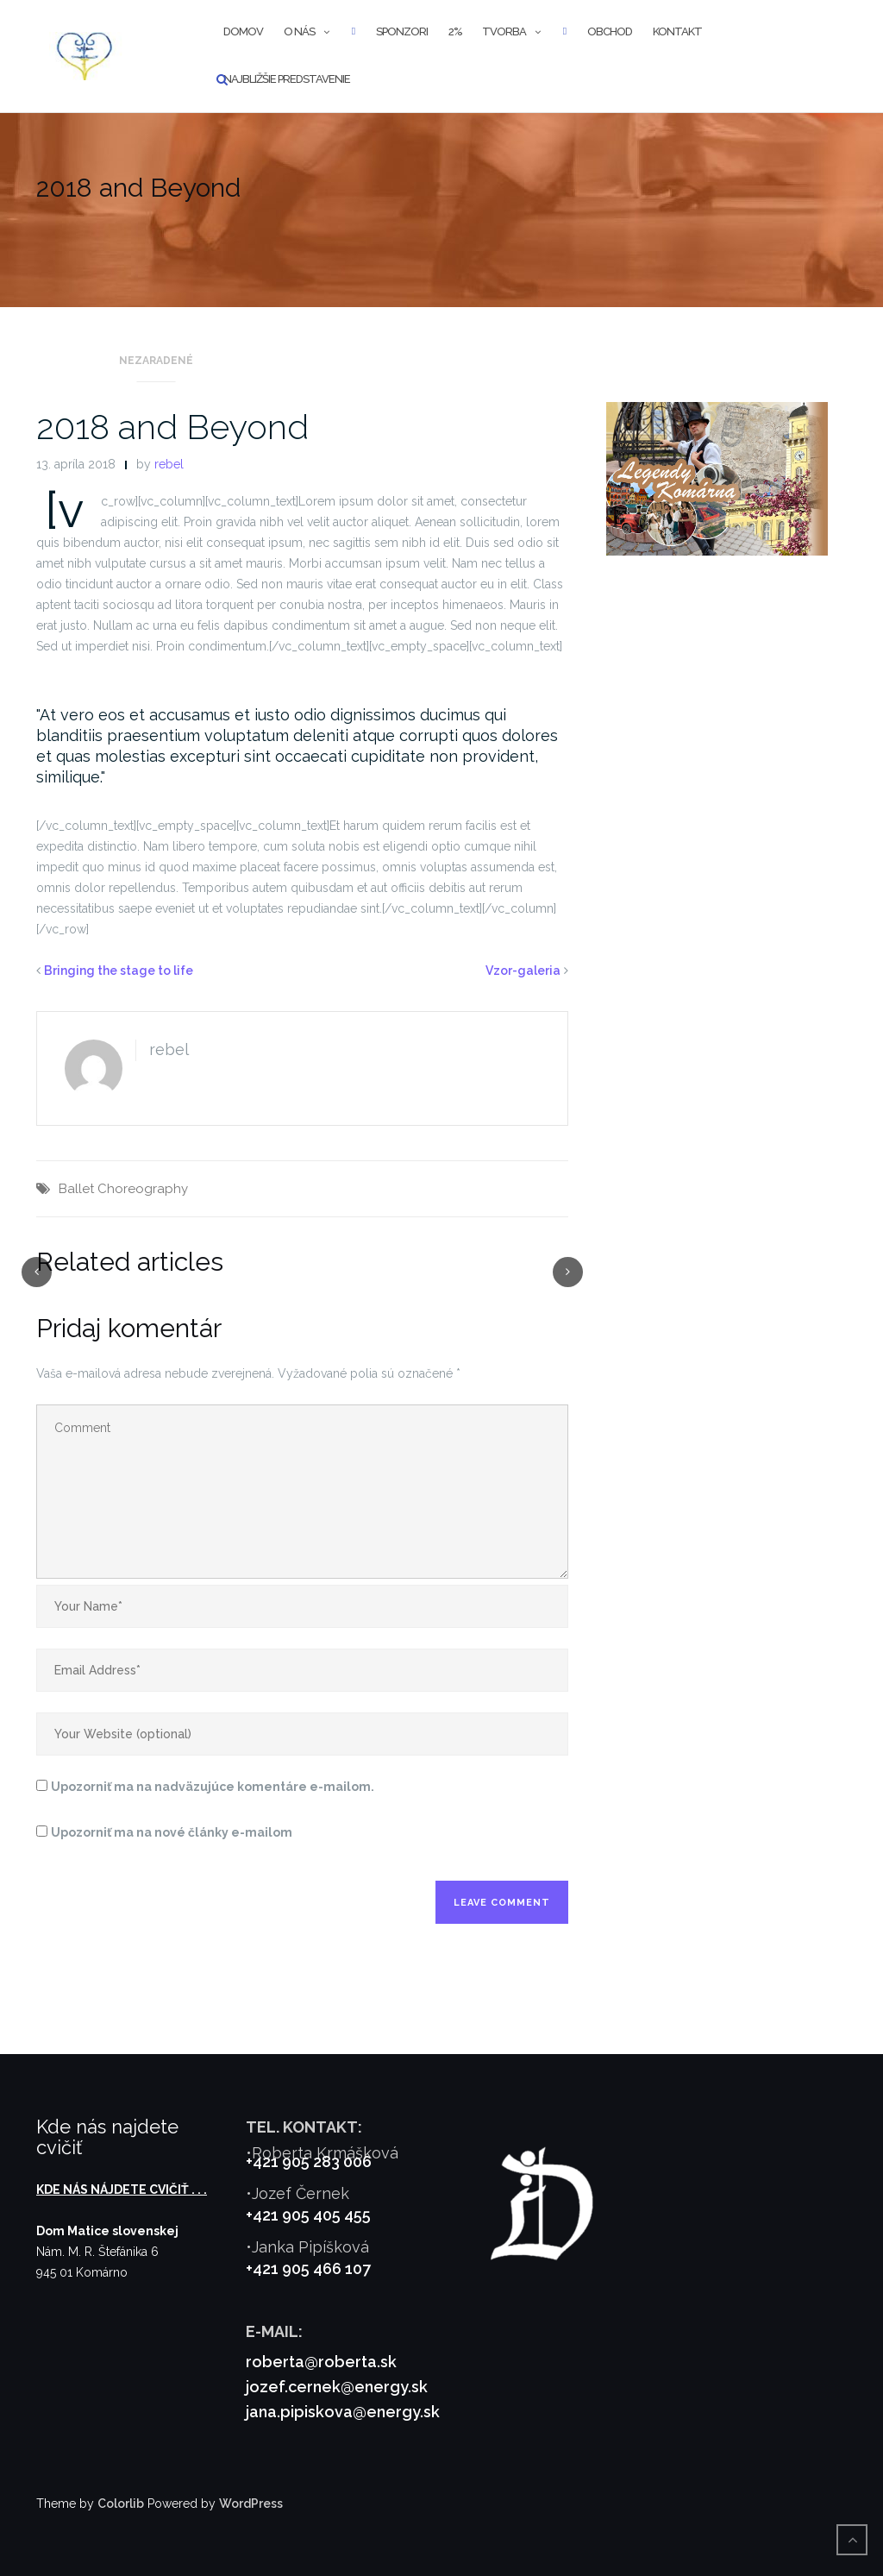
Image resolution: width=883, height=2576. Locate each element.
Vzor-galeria (522, 970)
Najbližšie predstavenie (286, 78)
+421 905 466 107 (308, 2268)
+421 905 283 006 (309, 2161)
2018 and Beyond (172, 426)
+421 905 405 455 (308, 2215)
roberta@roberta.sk (321, 2362)
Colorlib (120, 2503)
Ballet (76, 1189)
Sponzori (402, 31)
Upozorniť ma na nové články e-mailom (171, 1832)
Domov (243, 31)
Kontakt (677, 31)
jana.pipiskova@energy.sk (343, 2412)
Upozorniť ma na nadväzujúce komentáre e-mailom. (212, 1787)
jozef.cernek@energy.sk (337, 2387)
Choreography (142, 1189)
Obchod (609, 31)
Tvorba (504, 31)
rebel (169, 464)
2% (454, 31)
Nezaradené (156, 361)
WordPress (251, 2503)
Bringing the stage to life (118, 970)
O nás (299, 31)
